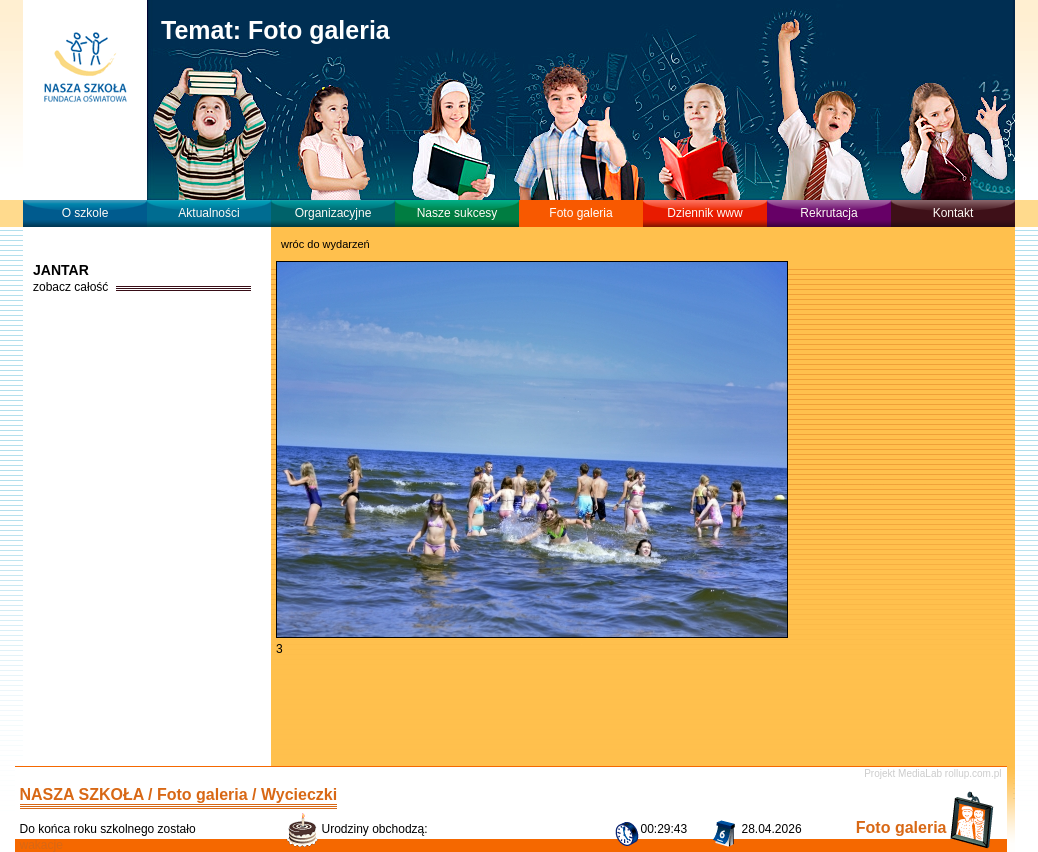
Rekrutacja (828, 213)
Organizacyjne (333, 213)
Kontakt (953, 213)
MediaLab (920, 773)
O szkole (85, 213)
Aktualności (208, 213)
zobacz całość (70, 287)
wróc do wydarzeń (325, 244)
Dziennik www (704, 213)
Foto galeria (580, 213)
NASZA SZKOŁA (82, 794)
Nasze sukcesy (457, 213)
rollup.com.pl (973, 773)
